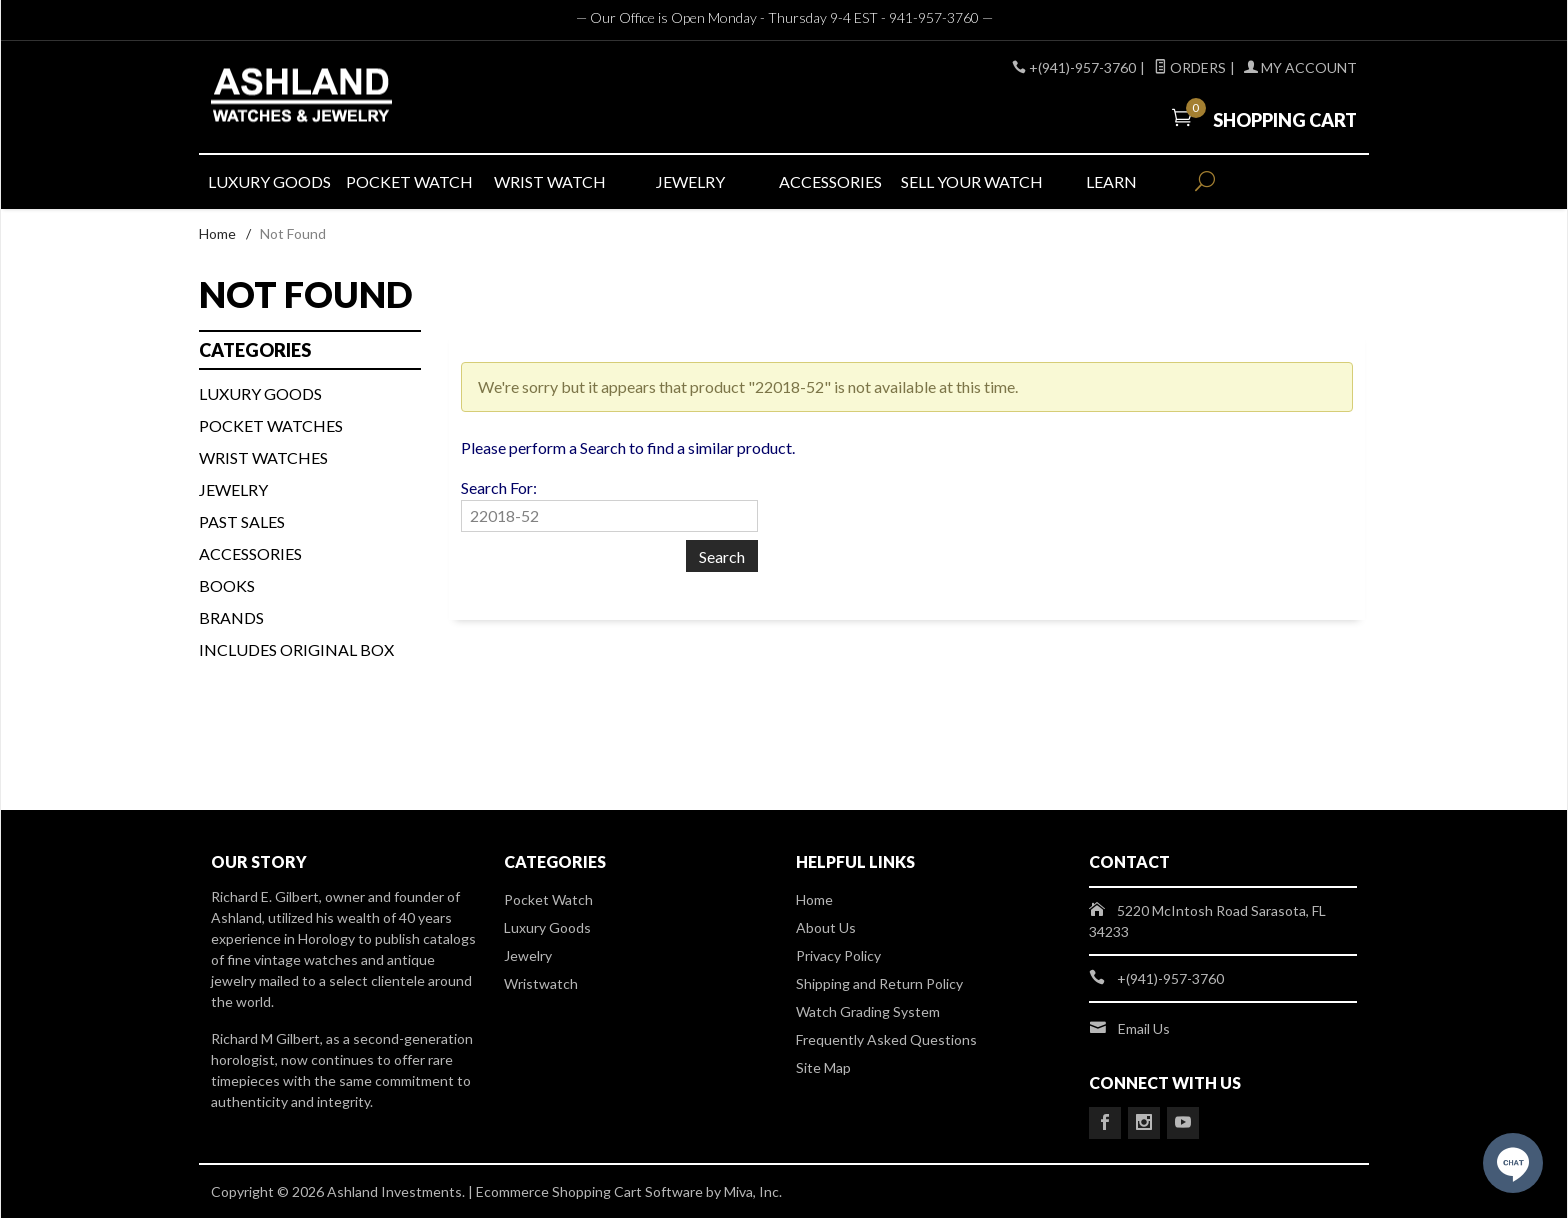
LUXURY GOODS (269, 181)
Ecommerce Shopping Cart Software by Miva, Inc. (629, 1191)
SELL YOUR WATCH (971, 181)
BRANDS (231, 617)
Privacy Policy (838, 955)
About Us (826, 927)
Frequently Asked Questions (886, 1039)
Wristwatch (541, 983)
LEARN (1111, 181)
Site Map (823, 1067)
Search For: (499, 487)
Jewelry (233, 489)
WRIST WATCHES (263, 457)
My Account (1300, 67)
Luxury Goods (547, 927)
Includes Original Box (296, 649)
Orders (1190, 67)
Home (217, 233)
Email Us (1144, 1028)
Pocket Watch (548, 899)
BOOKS (227, 585)
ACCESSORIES (830, 181)
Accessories (250, 553)
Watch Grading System (868, 1011)
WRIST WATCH (550, 181)
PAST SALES (242, 521)
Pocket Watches (271, 425)
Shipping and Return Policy (879, 983)
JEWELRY (690, 181)
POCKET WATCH (409, 181)
